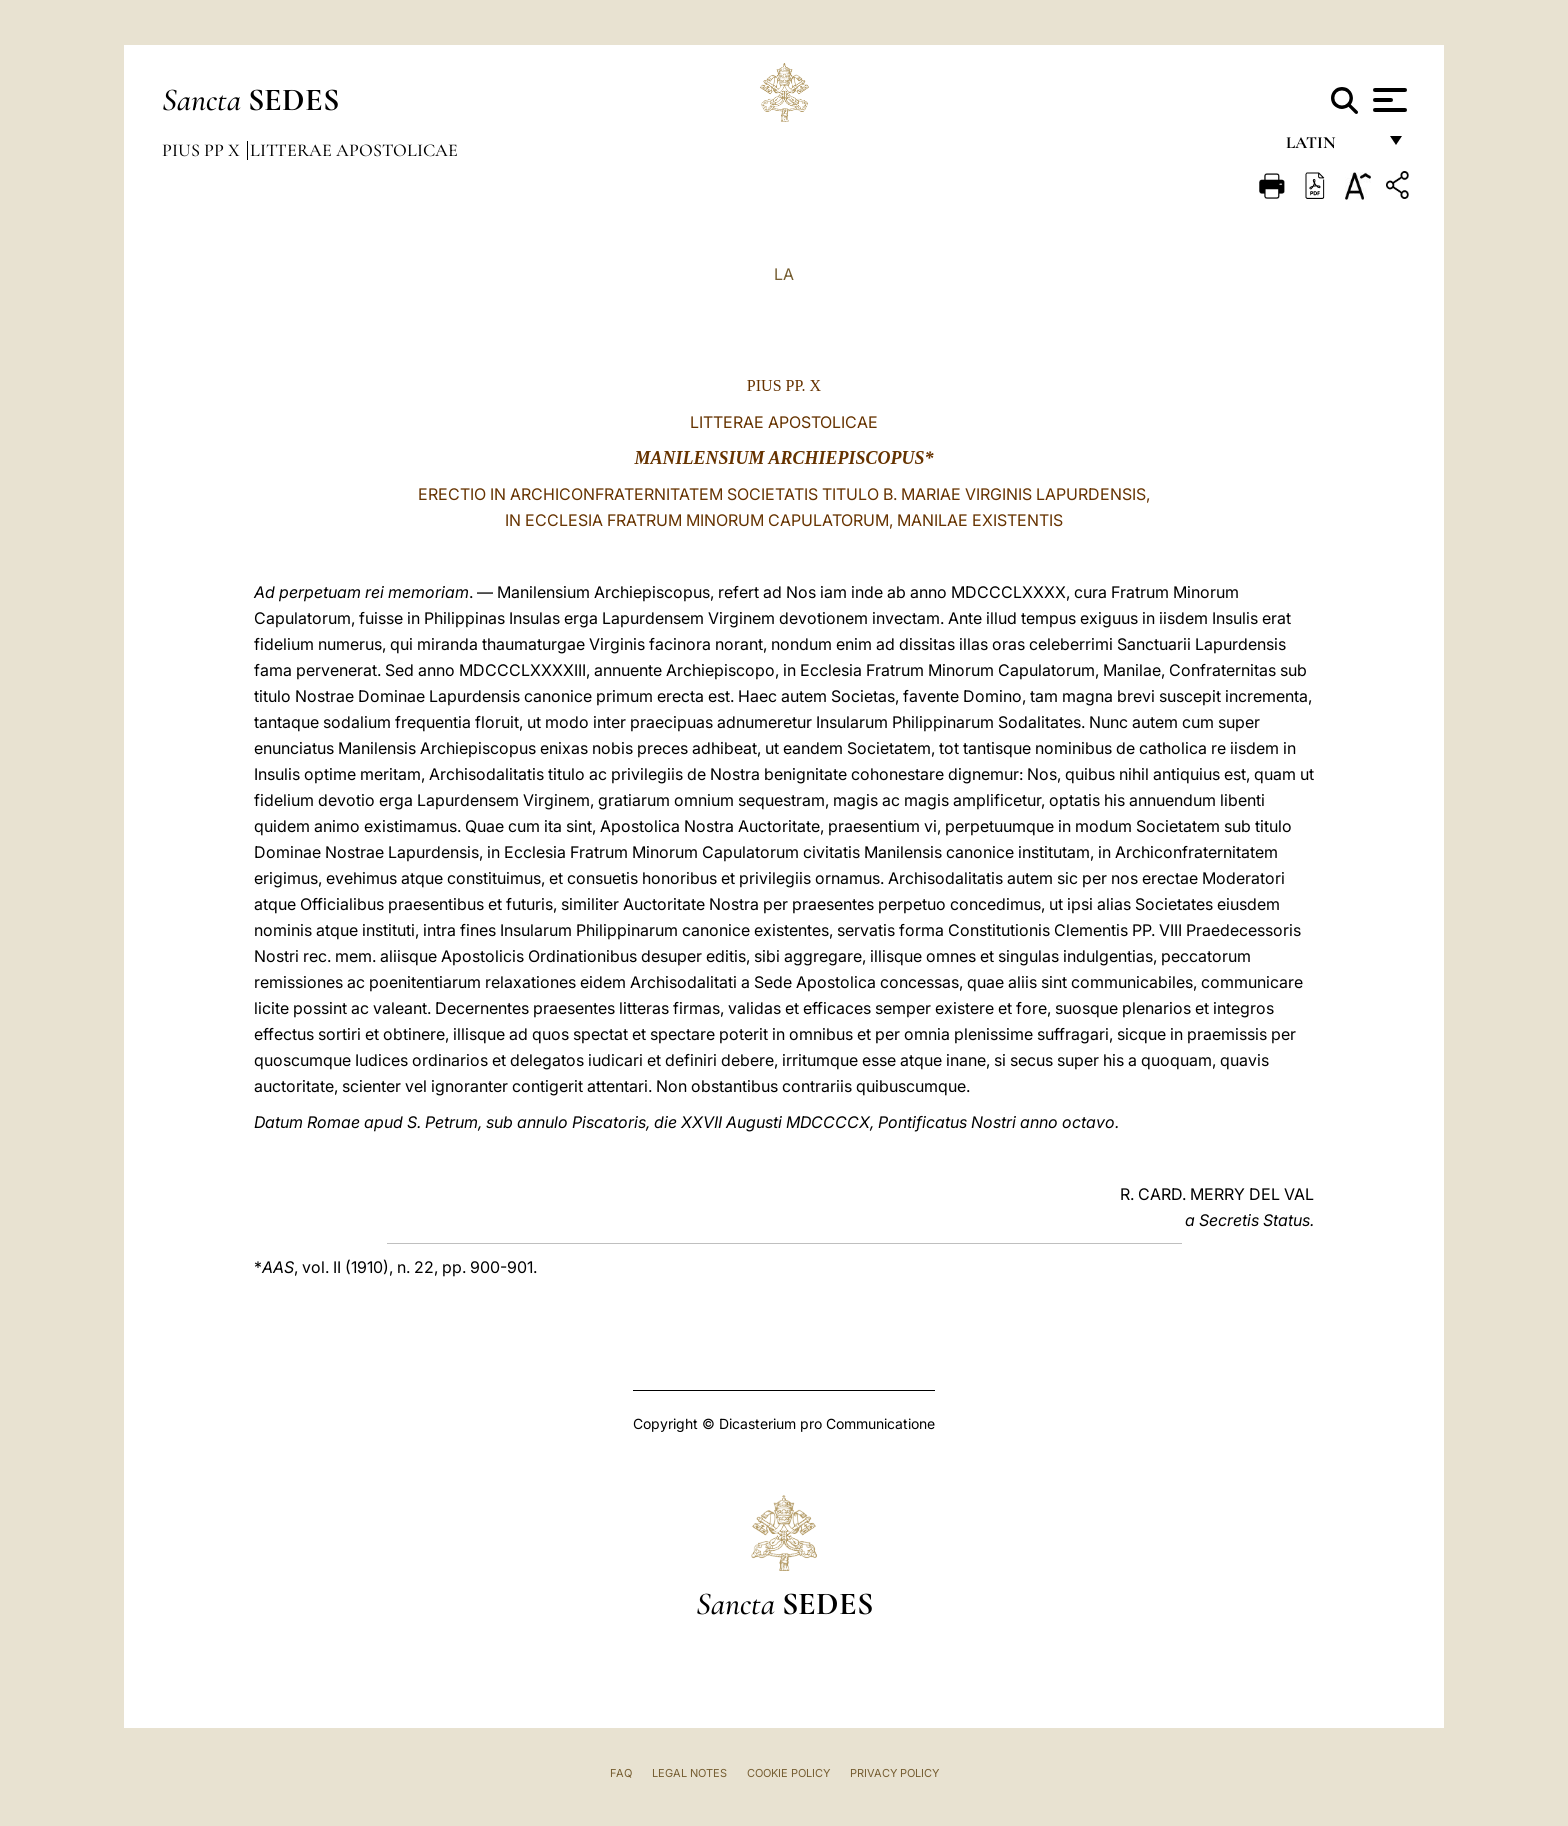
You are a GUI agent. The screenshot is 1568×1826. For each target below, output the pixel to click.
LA (784, 274)
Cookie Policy (788, 1773)
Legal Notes (689, 1773)
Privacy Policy (894, 1773)
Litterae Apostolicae (354, 150)
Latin (1330, 147)
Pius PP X (203, 150)
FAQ (621, 1773)
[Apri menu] (1387, 100)
